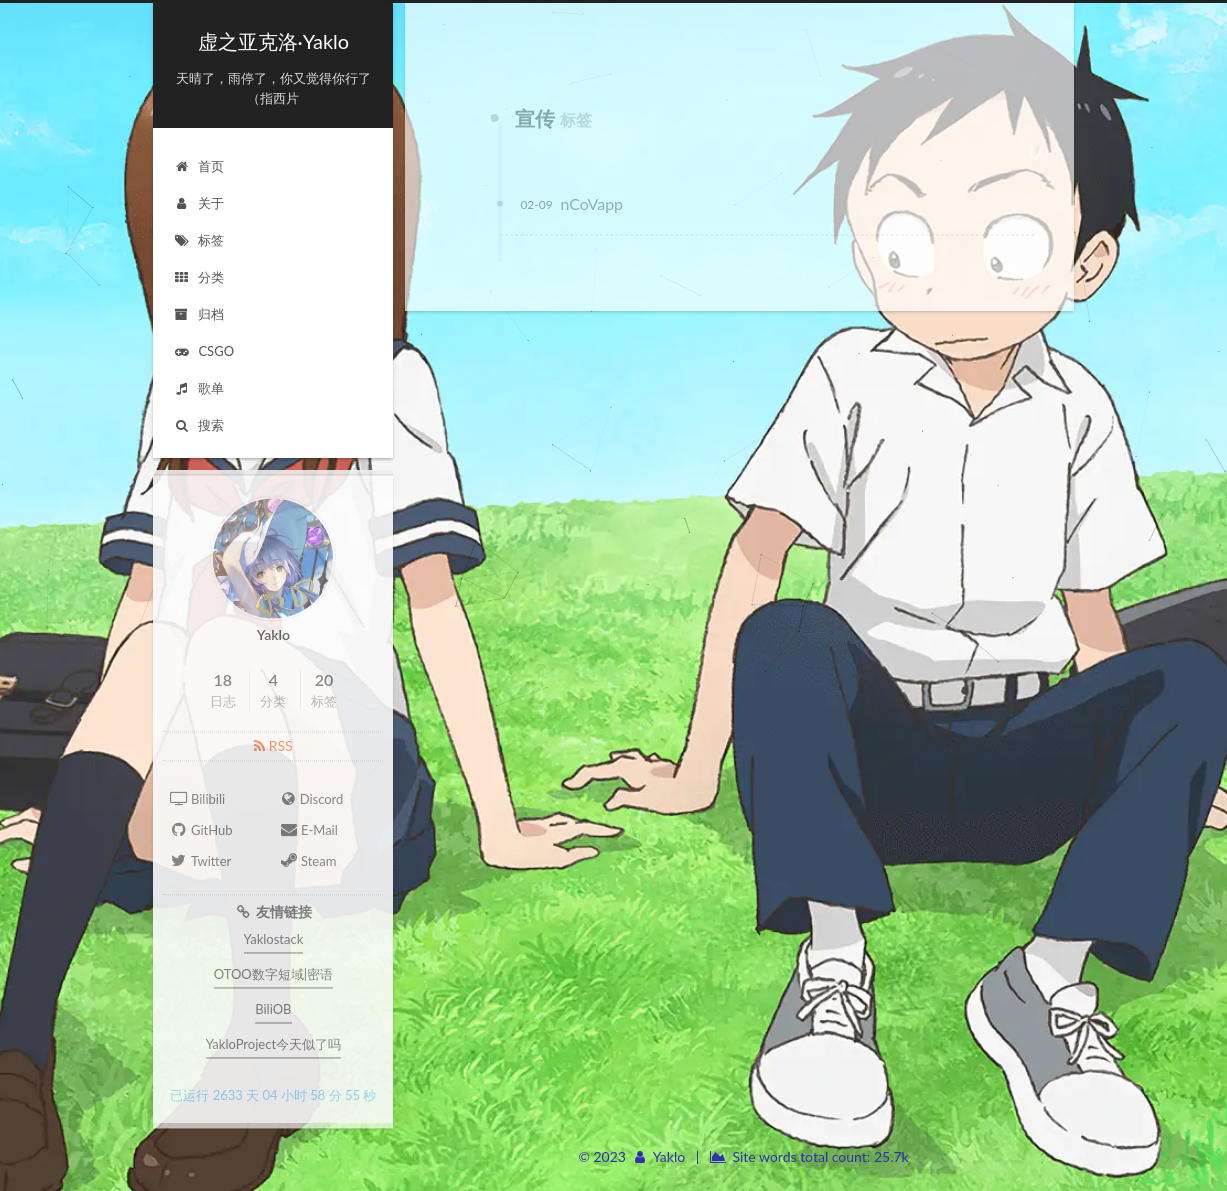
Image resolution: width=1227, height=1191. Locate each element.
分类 (198, 277)
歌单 (198, 388)
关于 (198, 203)
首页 (198, 166)
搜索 (198, 425)
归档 (198, 314)
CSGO (203, 351)
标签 (198, 240)
